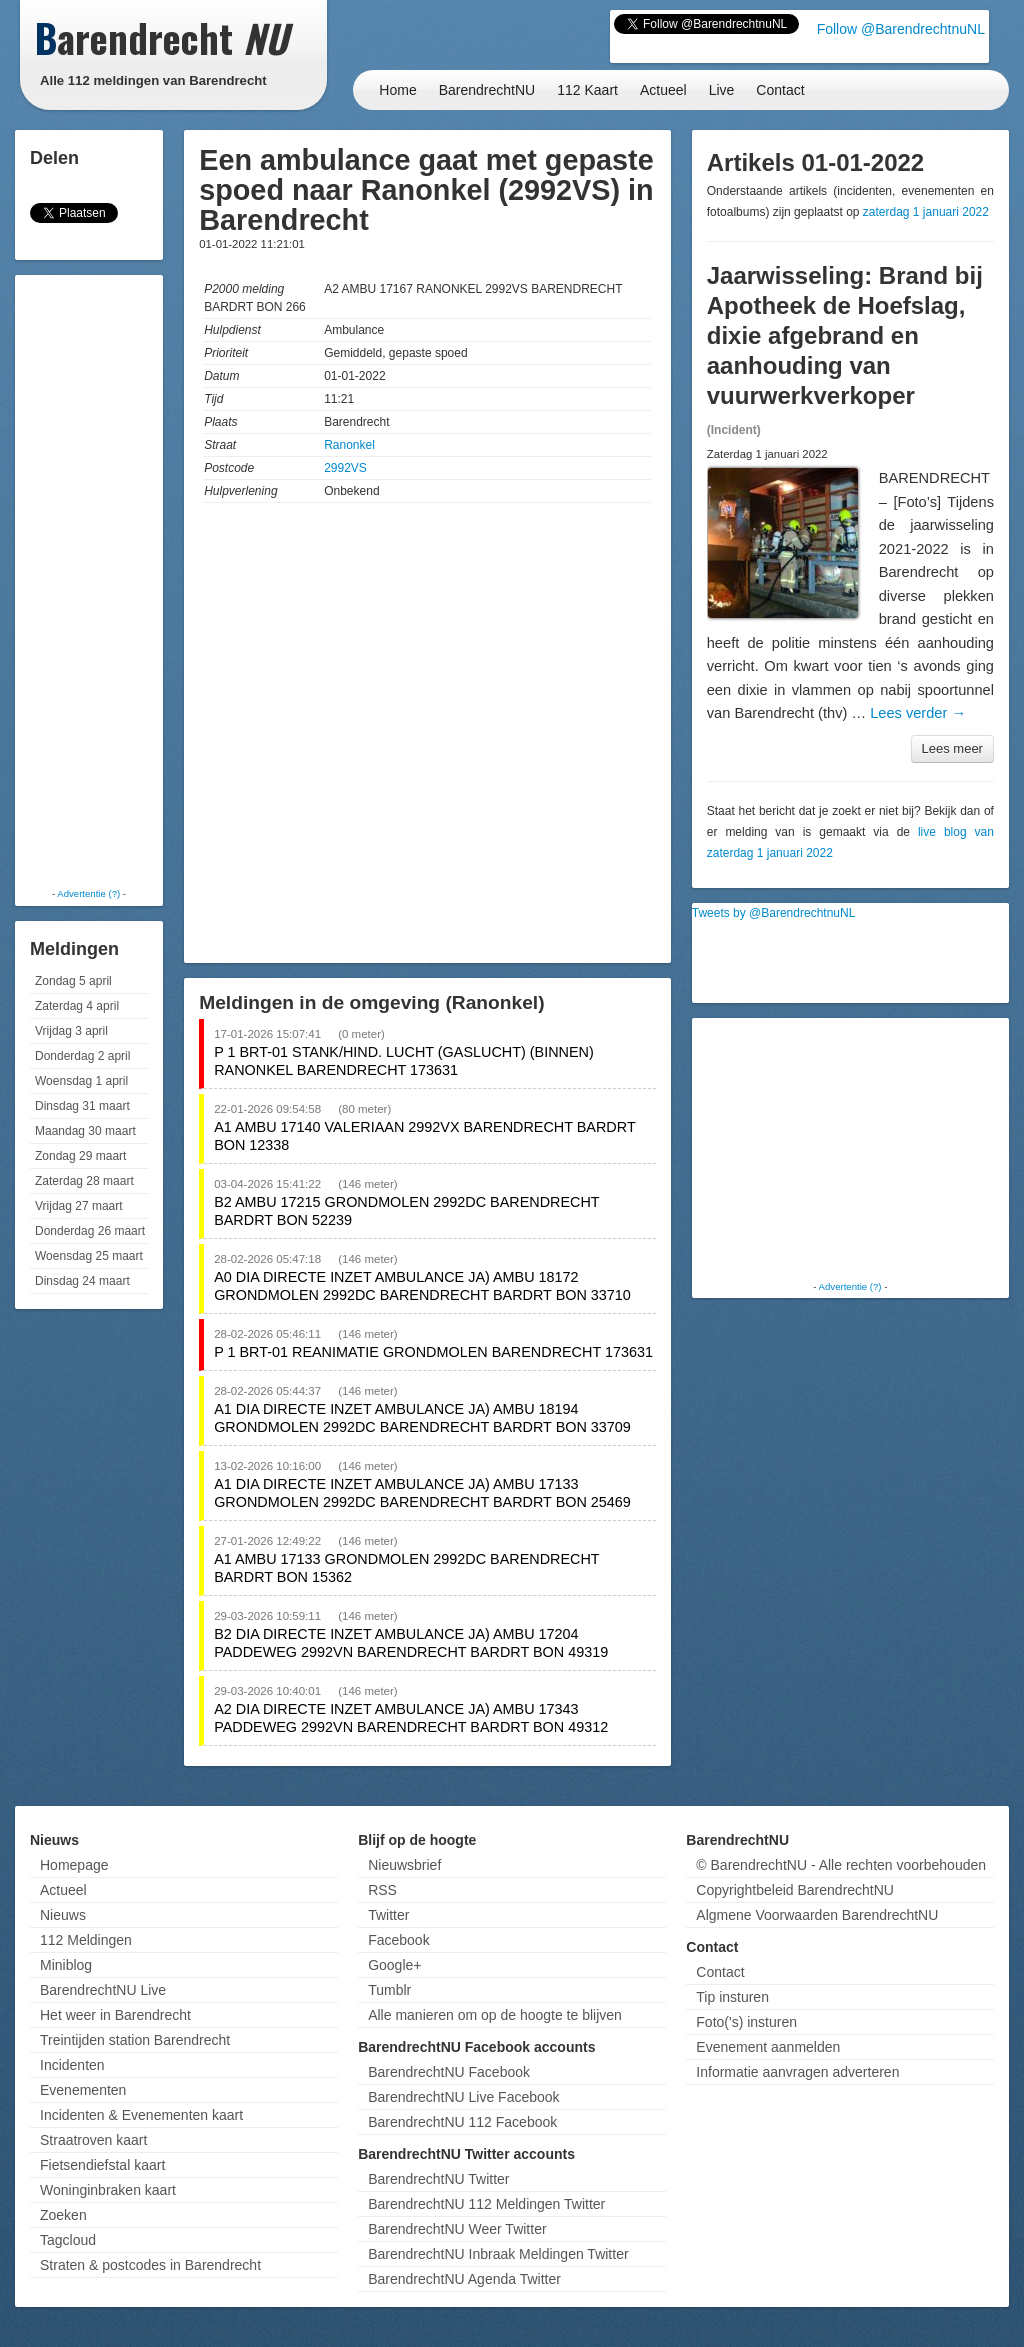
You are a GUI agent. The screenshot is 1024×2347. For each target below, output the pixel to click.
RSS (382, 1890)
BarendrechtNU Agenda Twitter (464, 2279)
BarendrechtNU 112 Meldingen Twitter (486, 2204)
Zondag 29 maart (80, 1156)
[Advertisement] (100, 580)
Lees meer (952, 748)
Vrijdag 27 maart (79, 1206)
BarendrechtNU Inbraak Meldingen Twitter (498, 2254)
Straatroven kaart (93, 2140)
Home (397, 90)
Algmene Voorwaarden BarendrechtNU (817, 1915)
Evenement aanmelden (768, 2047)
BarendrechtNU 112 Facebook (462, 2122)
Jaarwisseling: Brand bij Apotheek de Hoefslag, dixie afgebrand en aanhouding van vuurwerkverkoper (845, 335)
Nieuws (63, 1915)
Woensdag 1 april (81, 1081)
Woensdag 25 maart (89, 1256)
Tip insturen (732, 1997)
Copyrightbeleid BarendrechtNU (795, 1890)
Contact (780, 90)
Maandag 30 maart (85, 1131)
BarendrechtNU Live (103, 1990)
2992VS (345, 468)
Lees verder (918, 713)
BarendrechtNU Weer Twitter (457, 2229)
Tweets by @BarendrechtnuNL (774, 913)
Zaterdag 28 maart (84, 1181)
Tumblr (389, 1990)
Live (722, 90)
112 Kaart (587, 90)
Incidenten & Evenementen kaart (141, 2115)
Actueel (663, 90)
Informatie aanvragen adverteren (797, 2072)
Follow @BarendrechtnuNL (901, 29)
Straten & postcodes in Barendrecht (150, 2265)
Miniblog (66, 1965)
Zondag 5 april (73, 981)
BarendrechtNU (487, 90)
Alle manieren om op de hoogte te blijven (495, 2015)
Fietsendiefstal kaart (102, 2165)
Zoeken (63, 2215)
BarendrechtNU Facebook (449, 2072)
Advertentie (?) (88, 893)
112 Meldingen (86, 1940)
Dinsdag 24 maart (82, 1281)
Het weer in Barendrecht (115, 2015)
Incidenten (72, 2065)
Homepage (74, 1865)
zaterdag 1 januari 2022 (926, 212)
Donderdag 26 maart (90, 1231)
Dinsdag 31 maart (82, 1106)
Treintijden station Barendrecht (135, 2040)
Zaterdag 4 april (77, 1006)
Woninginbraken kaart (108, 2190)
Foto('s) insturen (746, 2022)
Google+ (394, 1965)
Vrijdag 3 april (71, 1031)
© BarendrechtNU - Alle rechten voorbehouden (841, 1865)
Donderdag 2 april (82, 1056)
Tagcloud (68, 2240)
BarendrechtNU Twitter (438, 2179)
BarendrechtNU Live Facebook (463, 2097)
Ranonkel (349, 445)
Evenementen (83, 2090)
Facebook (398, 1940)
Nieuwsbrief (404, 1865)
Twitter (388, 1915)
